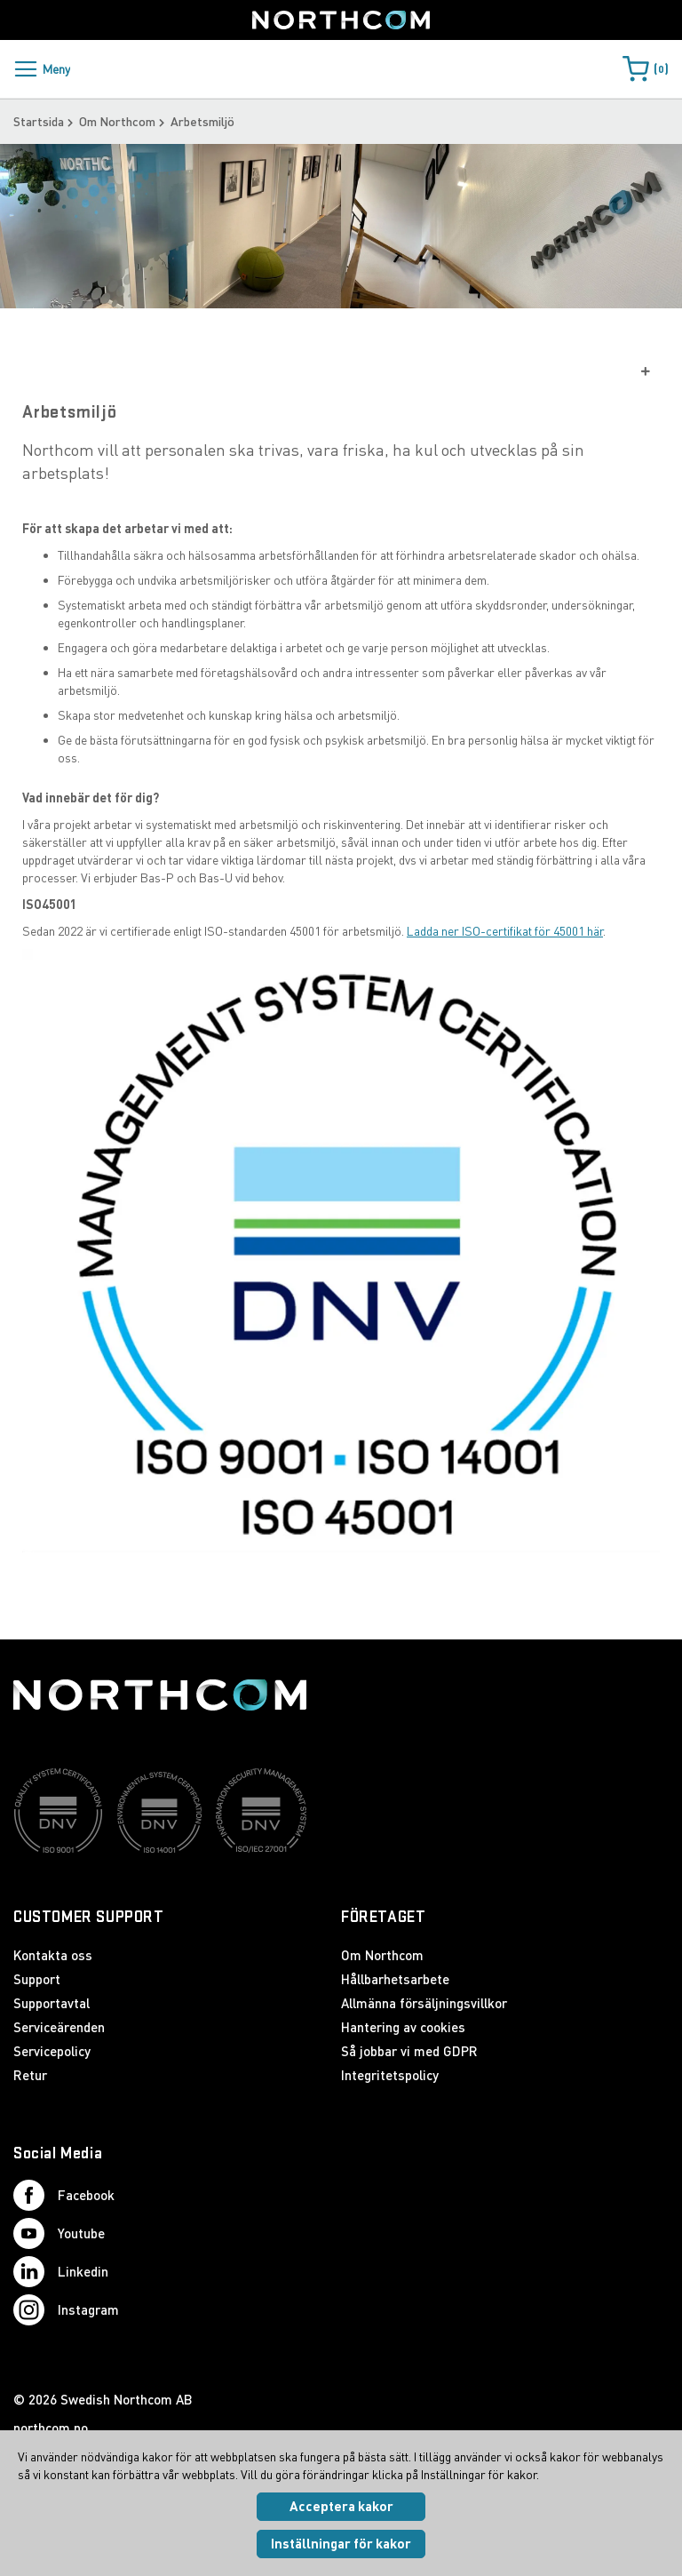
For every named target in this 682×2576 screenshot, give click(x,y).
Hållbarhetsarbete (395, 1980)
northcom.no (50, 2428)
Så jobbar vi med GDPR (409, 2052)
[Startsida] (341, 20)
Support (36, 1980)
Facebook (64, 2196)
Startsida (38, 121)
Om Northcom (117, 121)
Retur (30, 2076)
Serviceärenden (59, 2028)
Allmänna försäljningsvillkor (424, 2004)
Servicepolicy (52, 2052)
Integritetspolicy (390, 2076)
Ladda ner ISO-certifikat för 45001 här (505, 960)
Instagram (66, 2310)
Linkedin (60, 2272)
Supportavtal (51, 2004)
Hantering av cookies (403, 2028)
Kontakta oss (52, 1956)
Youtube (59, 2234)
